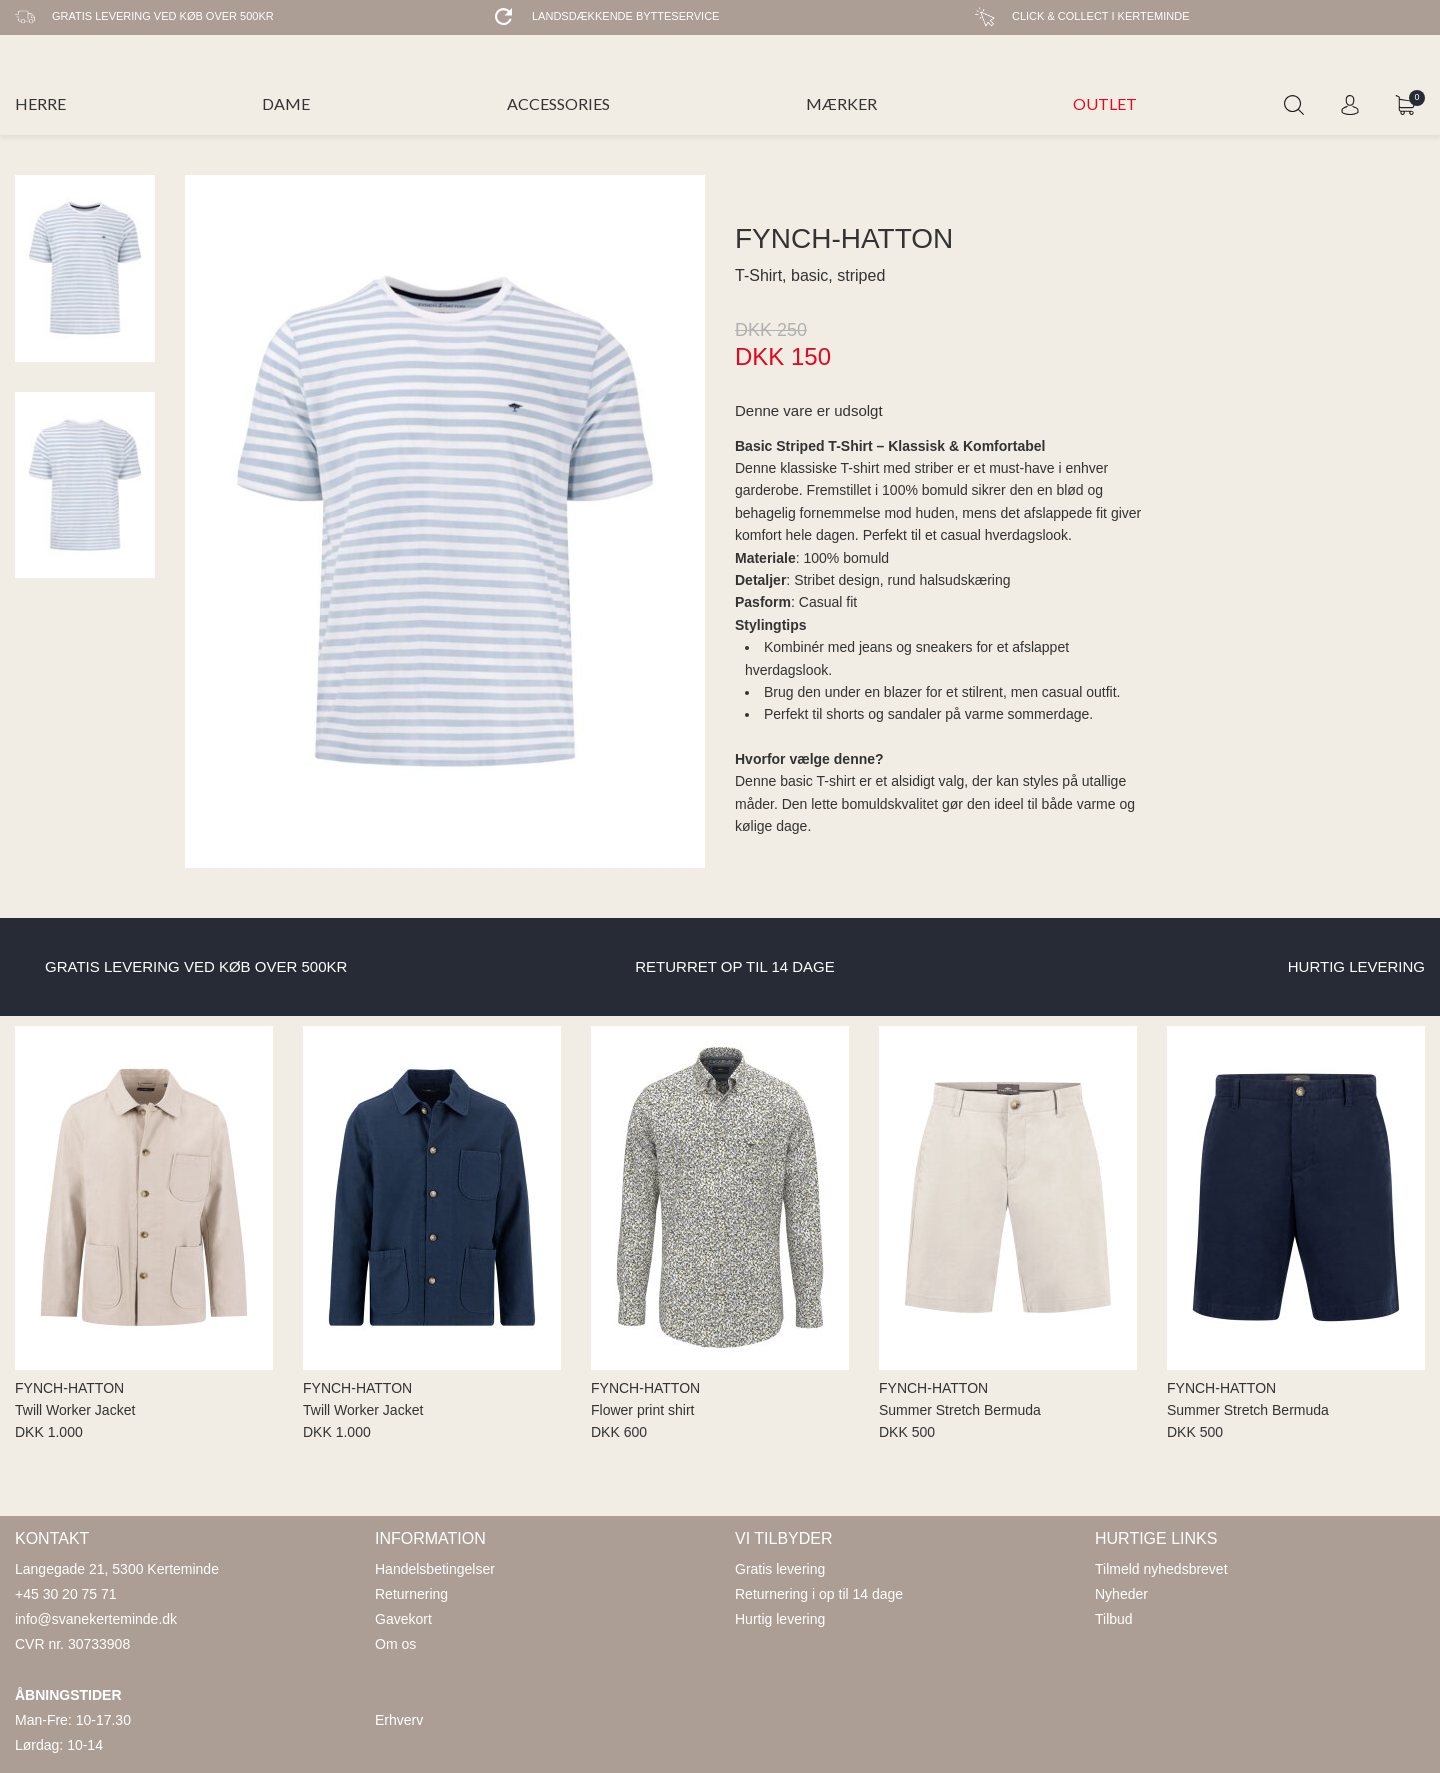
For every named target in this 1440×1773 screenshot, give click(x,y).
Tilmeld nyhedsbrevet (1161, 1569)
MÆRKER (841, 103)
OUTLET (1105, 103)
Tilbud (1114, 1619)
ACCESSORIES (558, 103)
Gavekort (403, 1619)
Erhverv (399, 1720)
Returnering (411, 1594)
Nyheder (1121, 1594)
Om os (395, 1644)
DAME (286, 103)
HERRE (40, 103)
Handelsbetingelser (435, 1569)
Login (1350, 105)
